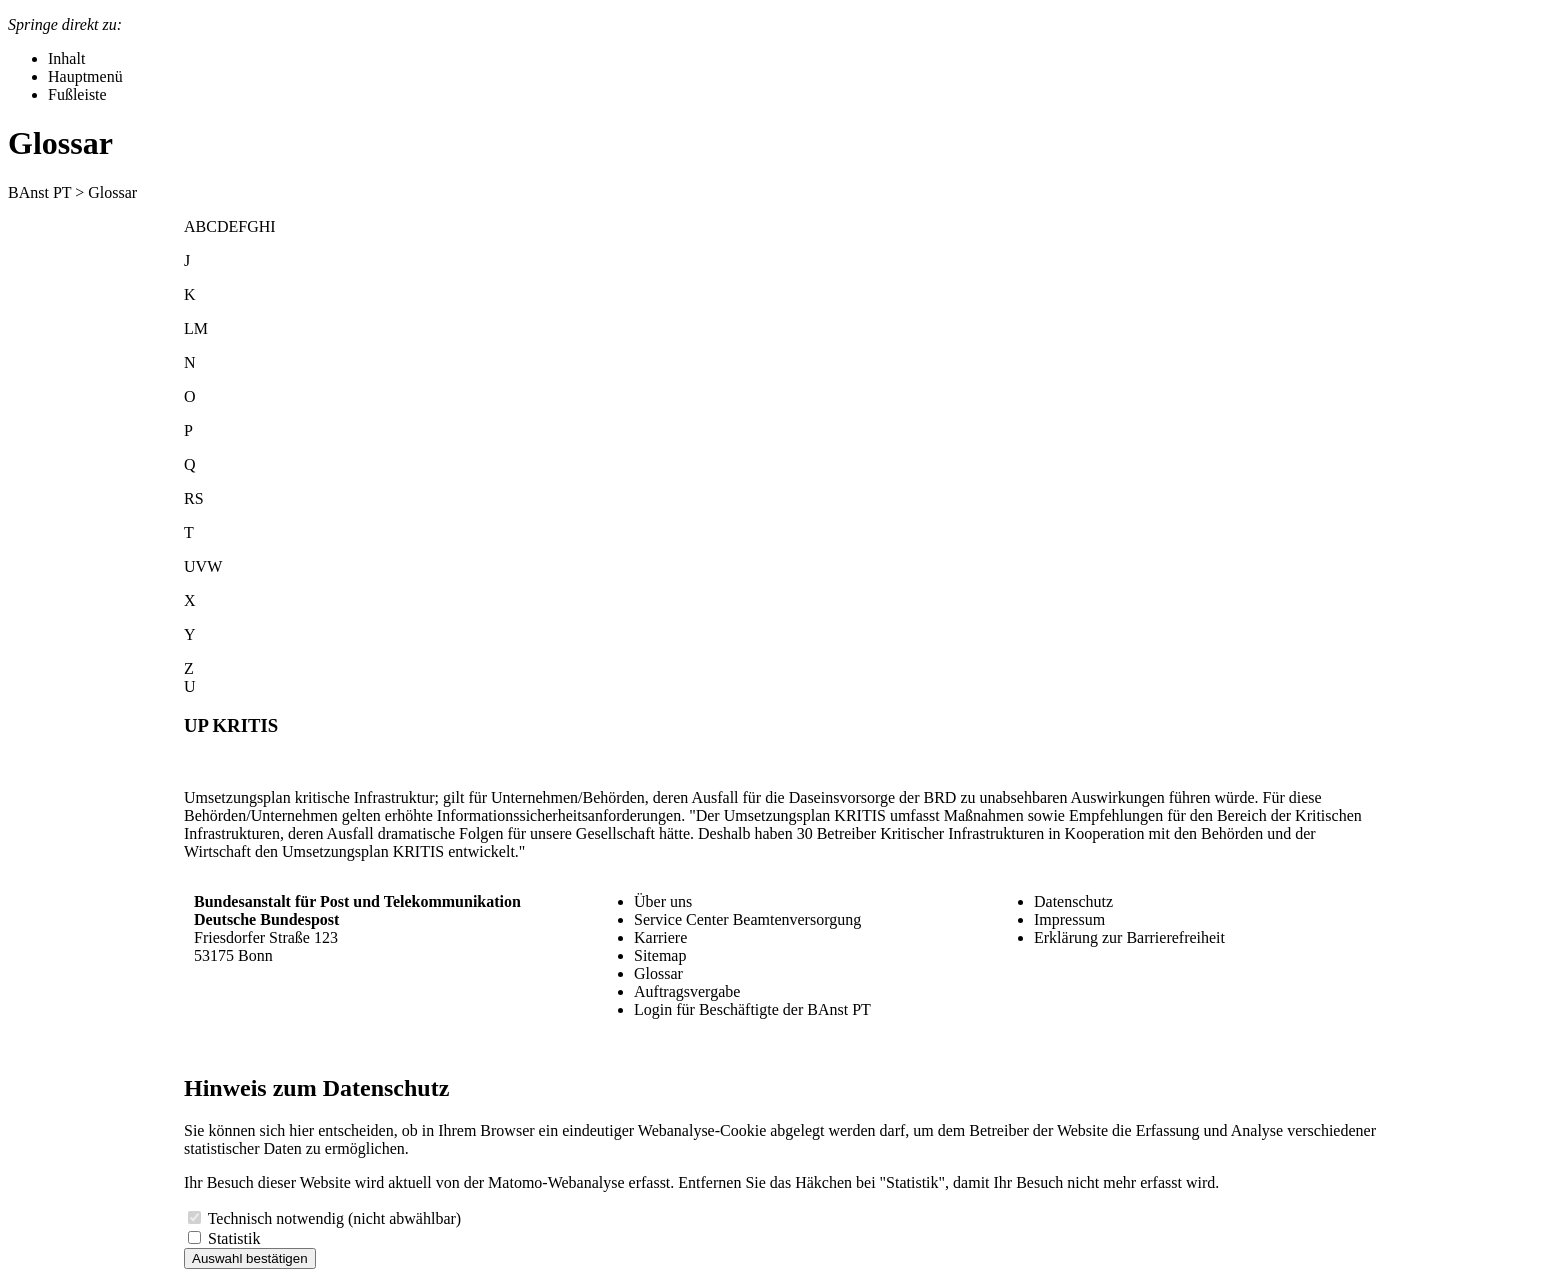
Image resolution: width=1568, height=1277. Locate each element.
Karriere (660, 937)
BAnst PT (39, 192)
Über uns (663, 901)
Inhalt (66, 58)
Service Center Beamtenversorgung (747, 919)
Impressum (1069, 919)
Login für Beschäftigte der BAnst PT (752, 1009)
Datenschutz (1073, 901)
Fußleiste (77, 94)
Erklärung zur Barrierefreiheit (1129, 937)
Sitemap (660, 955)
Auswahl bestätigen (250, 1258)
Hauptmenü (85, 76)
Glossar (658, 973)
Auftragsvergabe (687, 991)
